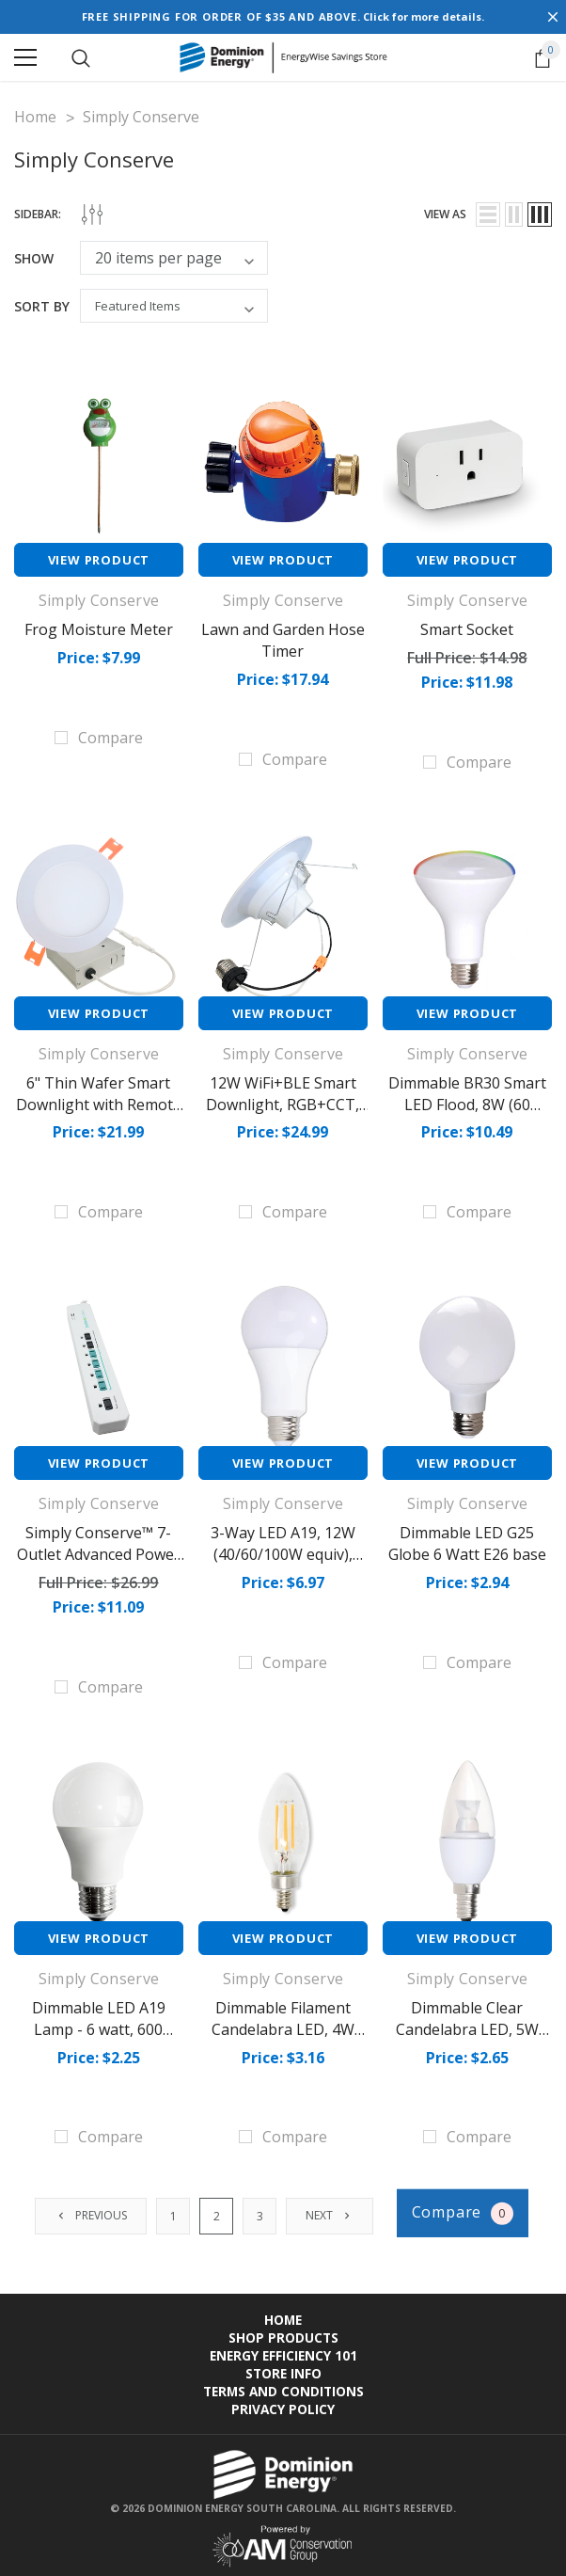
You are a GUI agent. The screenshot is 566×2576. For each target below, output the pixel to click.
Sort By (42, 306)
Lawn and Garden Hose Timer (283, 639)
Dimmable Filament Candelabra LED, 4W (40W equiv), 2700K (283, 2024)
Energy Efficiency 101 (283, 2349)
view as (445, 214)
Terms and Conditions (283, 2384)
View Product (99, 559)
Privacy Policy (283, 2402)
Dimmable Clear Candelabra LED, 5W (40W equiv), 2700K (467, 2024)
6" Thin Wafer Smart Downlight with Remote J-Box (98, 1103)
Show (34, 258)
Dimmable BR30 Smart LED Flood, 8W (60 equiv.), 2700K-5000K (467, 1103)
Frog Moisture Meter (98, 629)
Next (331, 2210)
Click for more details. (423, 16)
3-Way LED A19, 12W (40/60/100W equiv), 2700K (283, 1550)
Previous (92, 2210)
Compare (464, 2207)
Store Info (283, 2367)
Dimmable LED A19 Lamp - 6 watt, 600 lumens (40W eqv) (98, 2024)
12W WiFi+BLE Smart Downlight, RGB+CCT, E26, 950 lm (282, 1103)
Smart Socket (466, 629)
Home (283, 2313)
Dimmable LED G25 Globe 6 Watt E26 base (467, 1540)
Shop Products (283, 2331)
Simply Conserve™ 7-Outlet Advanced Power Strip (99, 1550)
